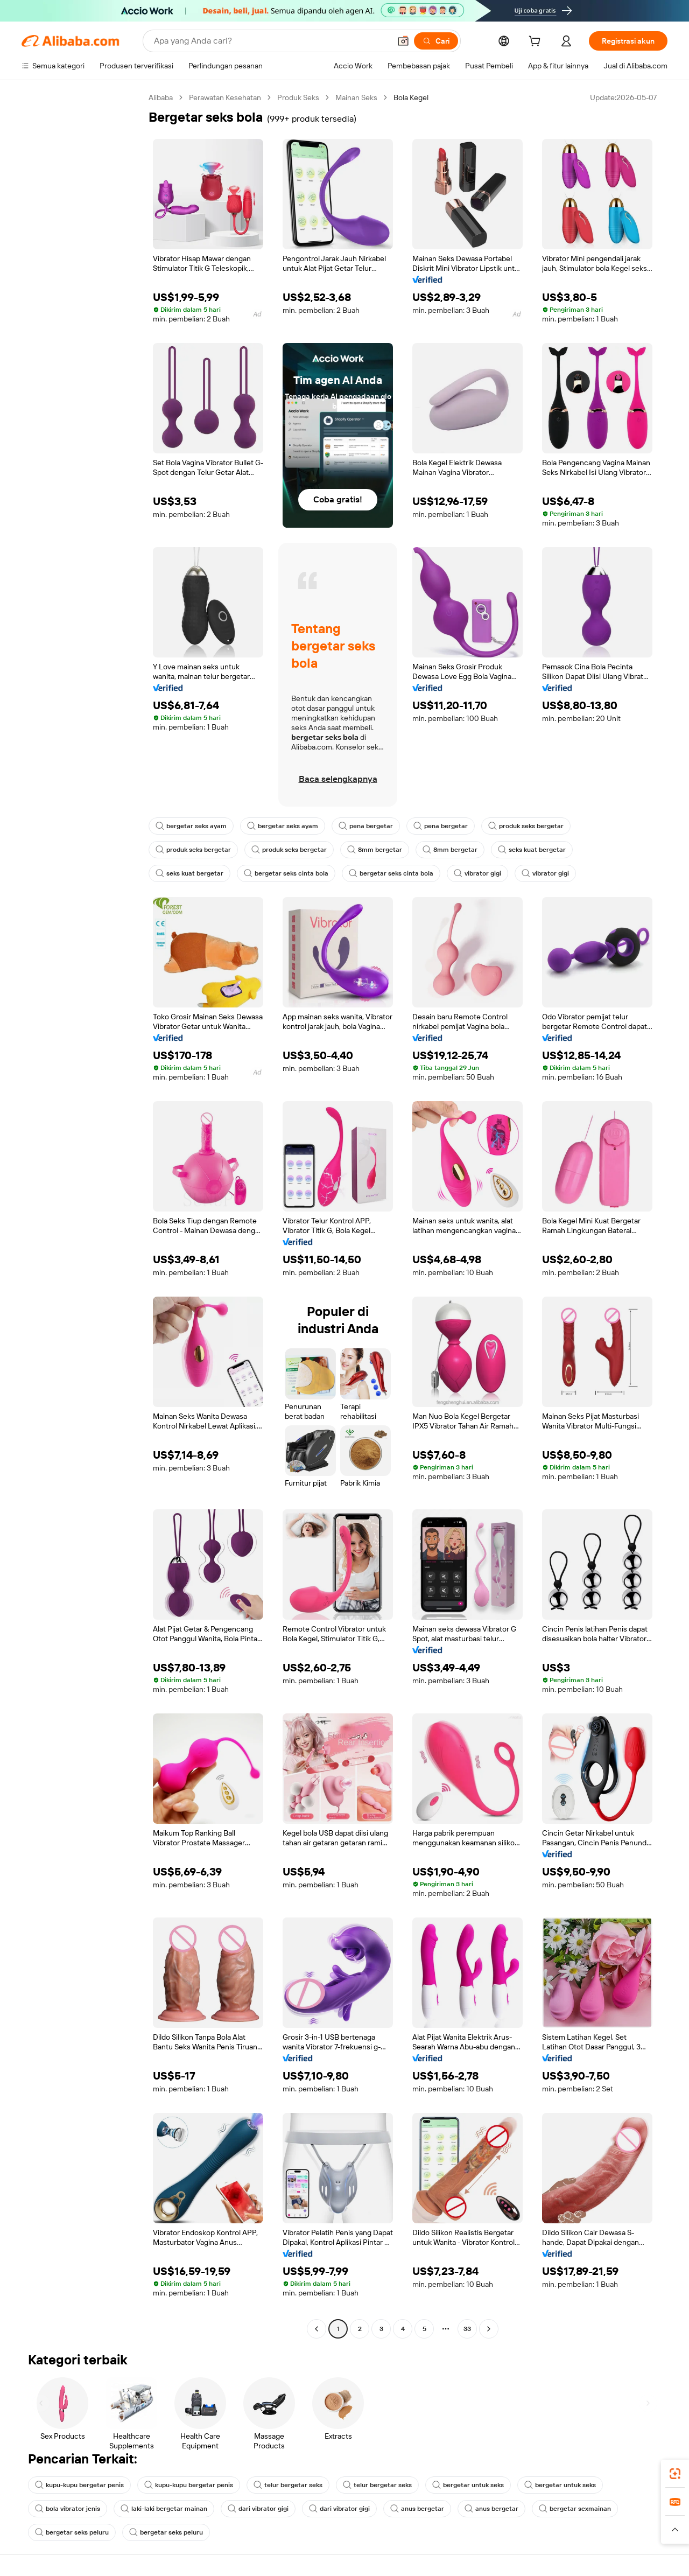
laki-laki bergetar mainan (166, 2508)
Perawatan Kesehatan (230, 97)
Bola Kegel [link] (426, 97)
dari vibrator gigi (261, 2508)
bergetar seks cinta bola (288, 873)
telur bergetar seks (294, 2485)
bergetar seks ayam (192, 826)
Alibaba (162, 97)
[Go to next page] (488, 2329)
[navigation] (82, 1214)
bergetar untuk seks (476, 2485)
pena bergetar (368, 826)
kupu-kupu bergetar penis (81, 2485)
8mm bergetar (378, 849)
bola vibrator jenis (68, 2508)
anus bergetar (423, 2508)
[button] (675, 2530)
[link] (675, 2474)
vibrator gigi (482, 873)
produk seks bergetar (529, 826)
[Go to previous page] (316, 2329)
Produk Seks (307, 97)
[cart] (533, 42)
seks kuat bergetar (536, 849)
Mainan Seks (368, 97)
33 (467, 2329)
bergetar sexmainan (581, 2508)
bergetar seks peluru (72, 2532)
